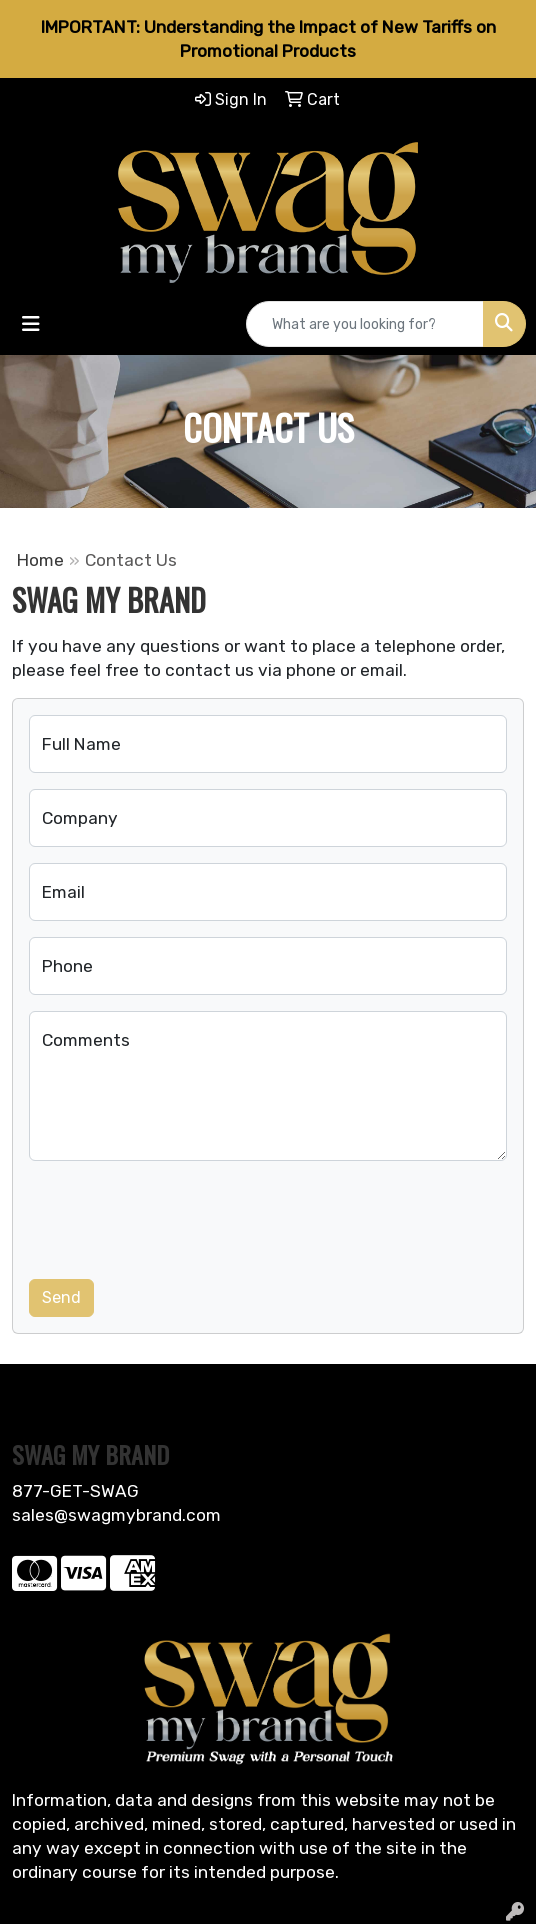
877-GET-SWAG (75, 1491)
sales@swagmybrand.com (116, 1515)
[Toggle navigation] (31, 324)
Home (40, 560)
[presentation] (181, 1216)
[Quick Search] (365, 324)
